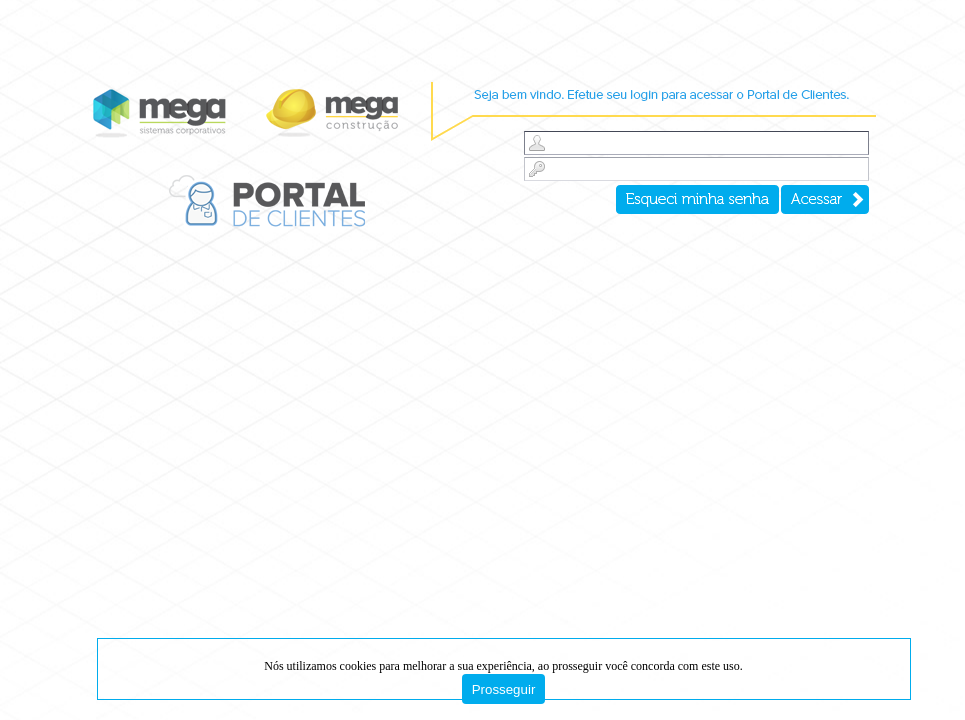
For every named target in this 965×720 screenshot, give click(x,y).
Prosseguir (504, 689)
